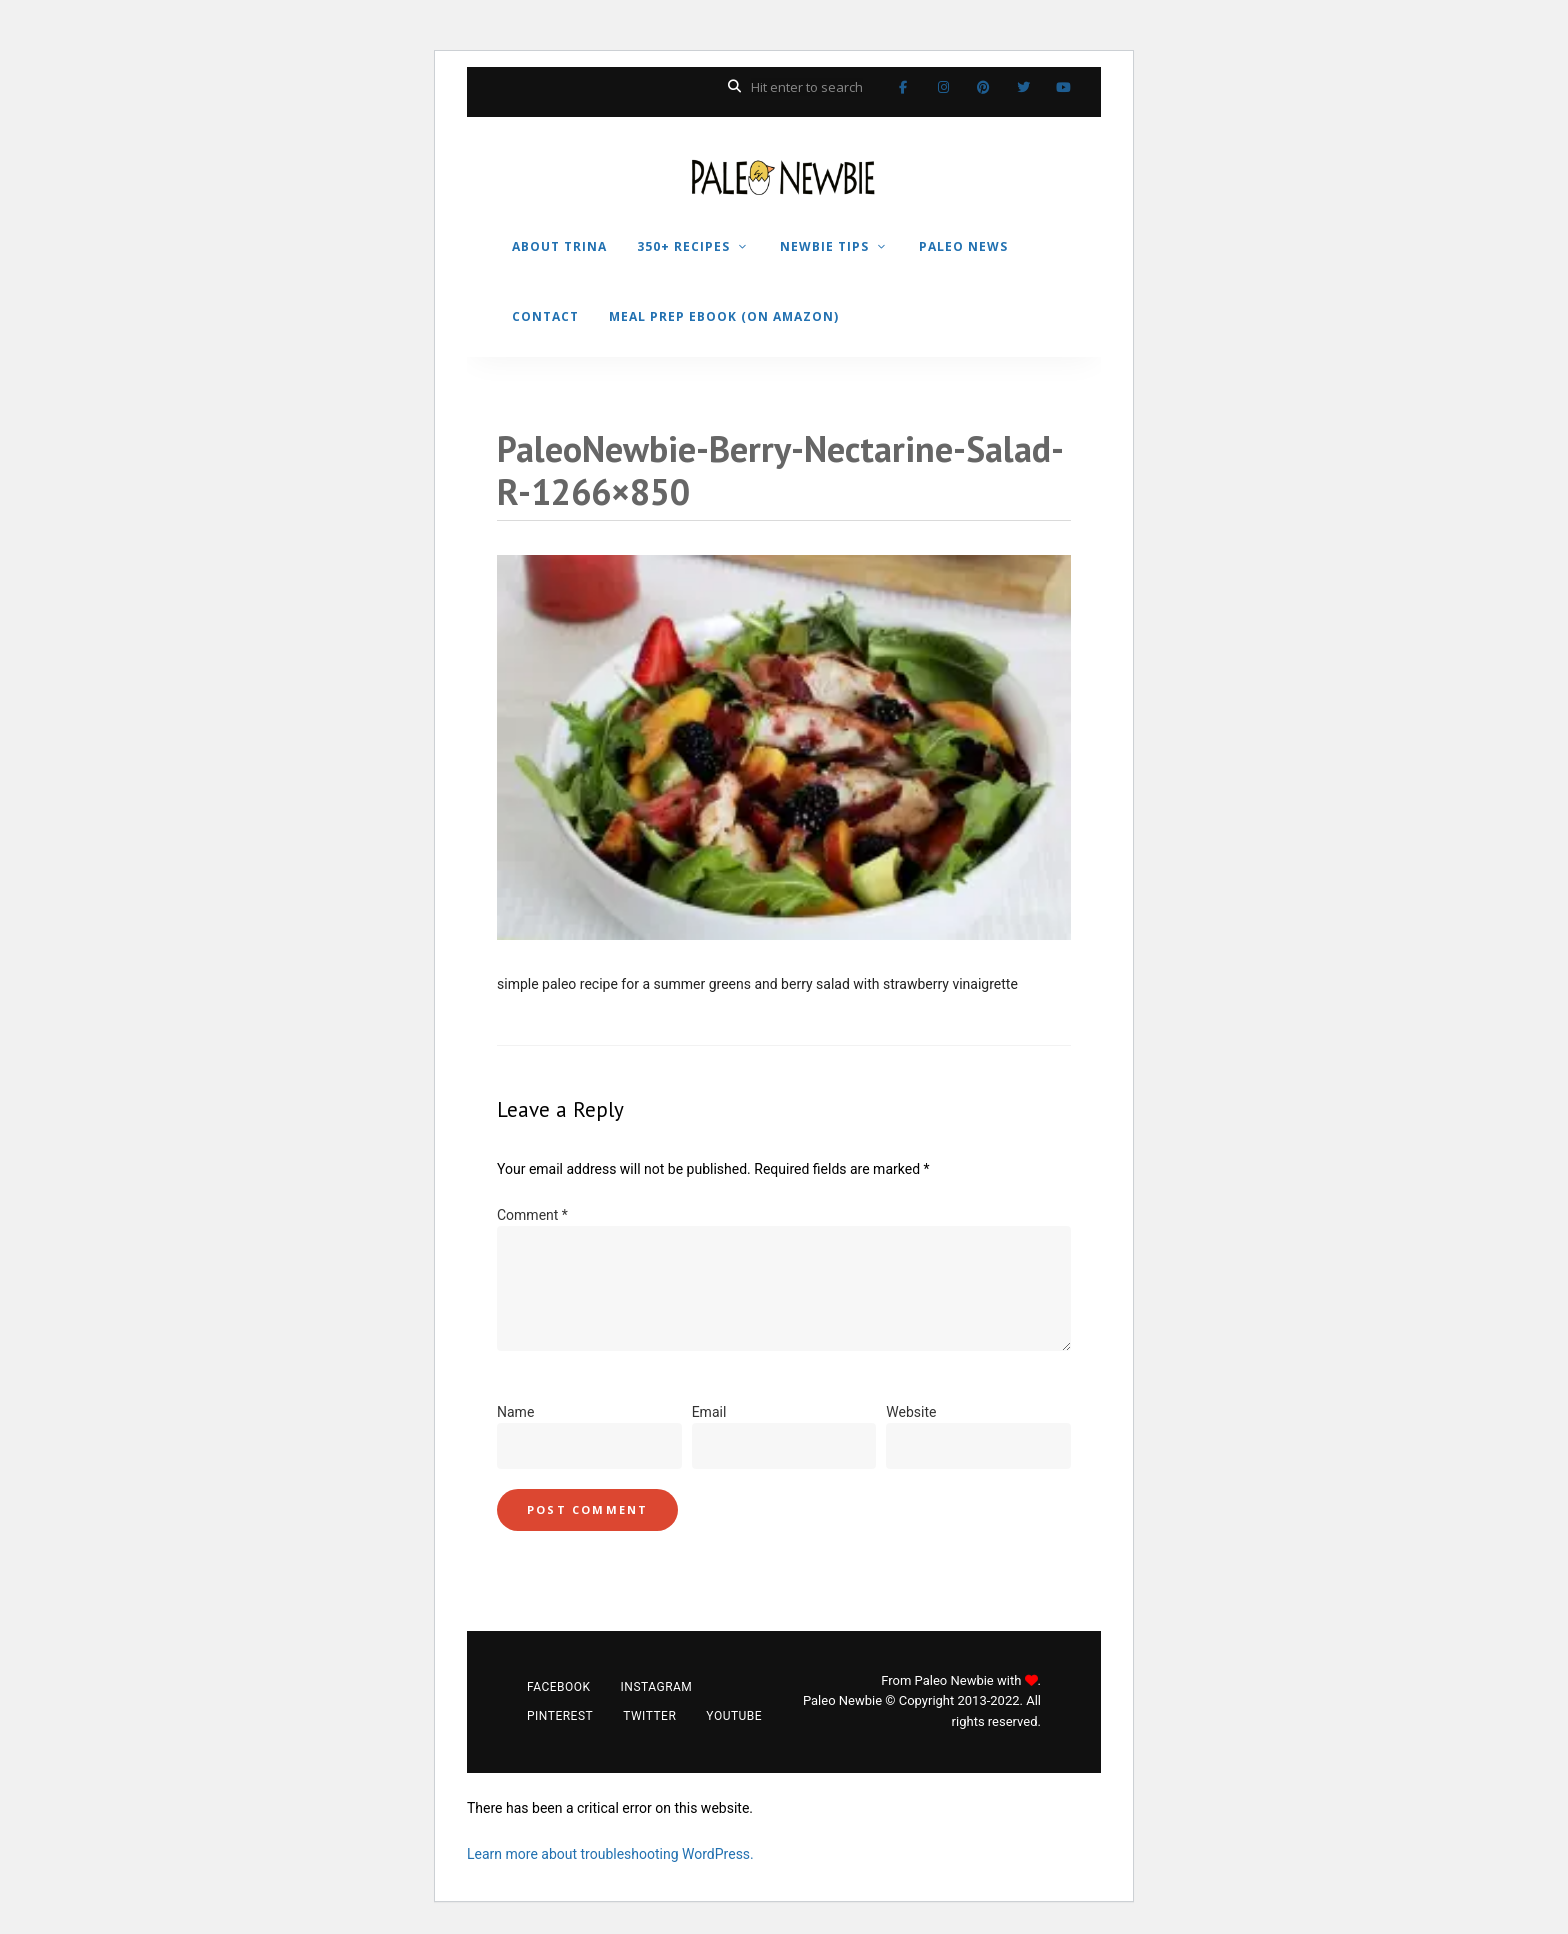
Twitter (1023, 87)
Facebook (903, 87)
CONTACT (545, 316)
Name (515, 1412)
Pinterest (983, 87)
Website (911, 1412)
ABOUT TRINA (559, 246)
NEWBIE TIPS (824, 246)
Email (709, 1412)
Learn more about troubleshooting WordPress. (610, 1854)
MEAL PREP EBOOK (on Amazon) (724, 316)
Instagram (943, 87)
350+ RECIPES (683, 246)
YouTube (1063, 87)
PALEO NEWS (963, 246)
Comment (532, 1215)
